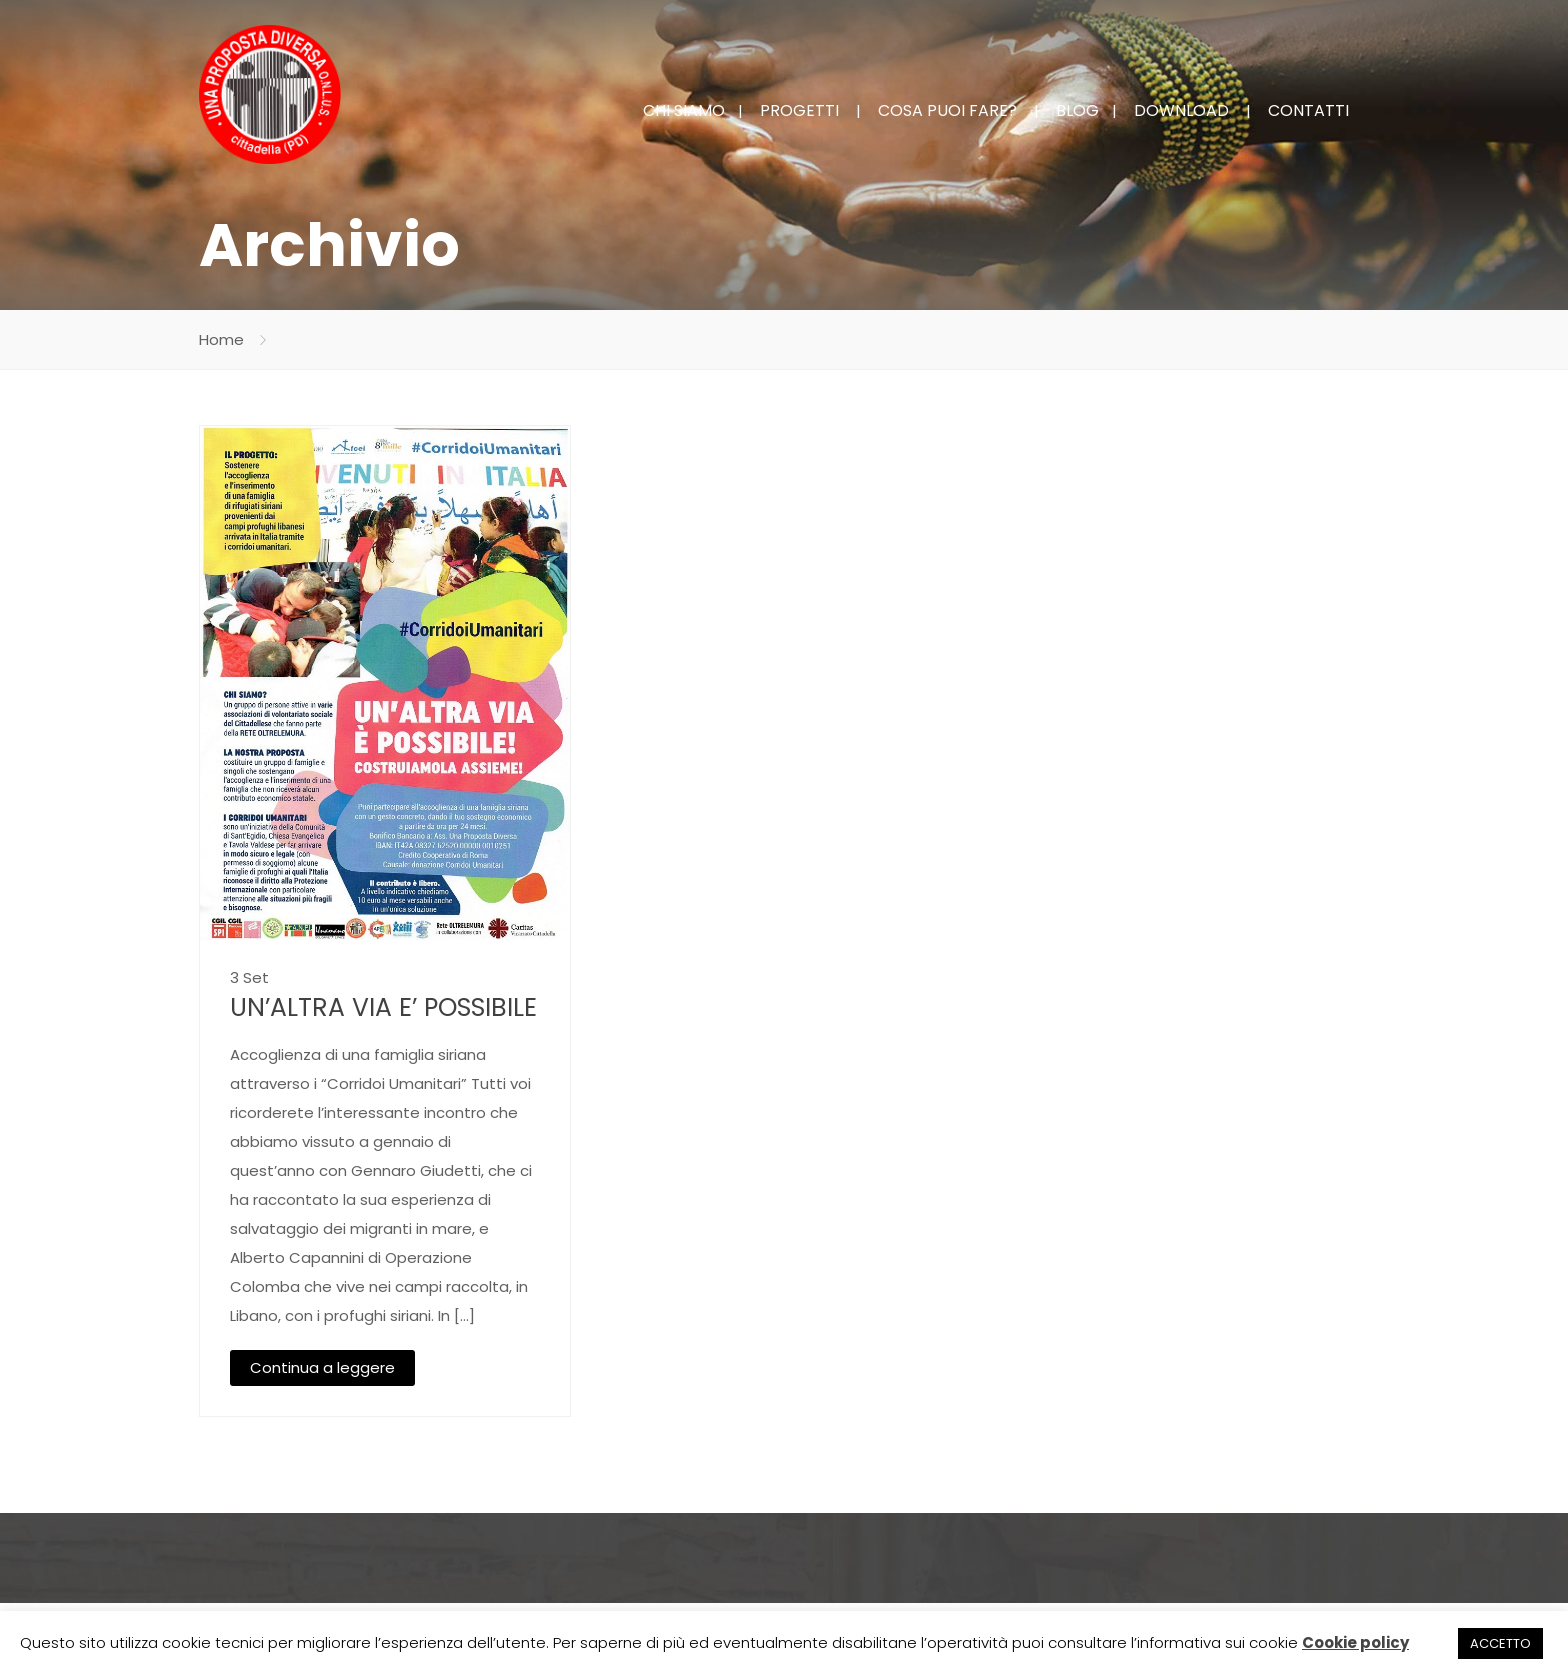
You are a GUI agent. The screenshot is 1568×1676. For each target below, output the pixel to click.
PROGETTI (799, 110)
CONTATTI (1308, 110)
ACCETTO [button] (1500, 1643)
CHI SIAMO (684, 110)
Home (221, 339)
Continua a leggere (322, 1367)
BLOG (1077, 110)
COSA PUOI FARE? (947, 110)
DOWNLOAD (1181, 110)
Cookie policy (1355, 1642)
